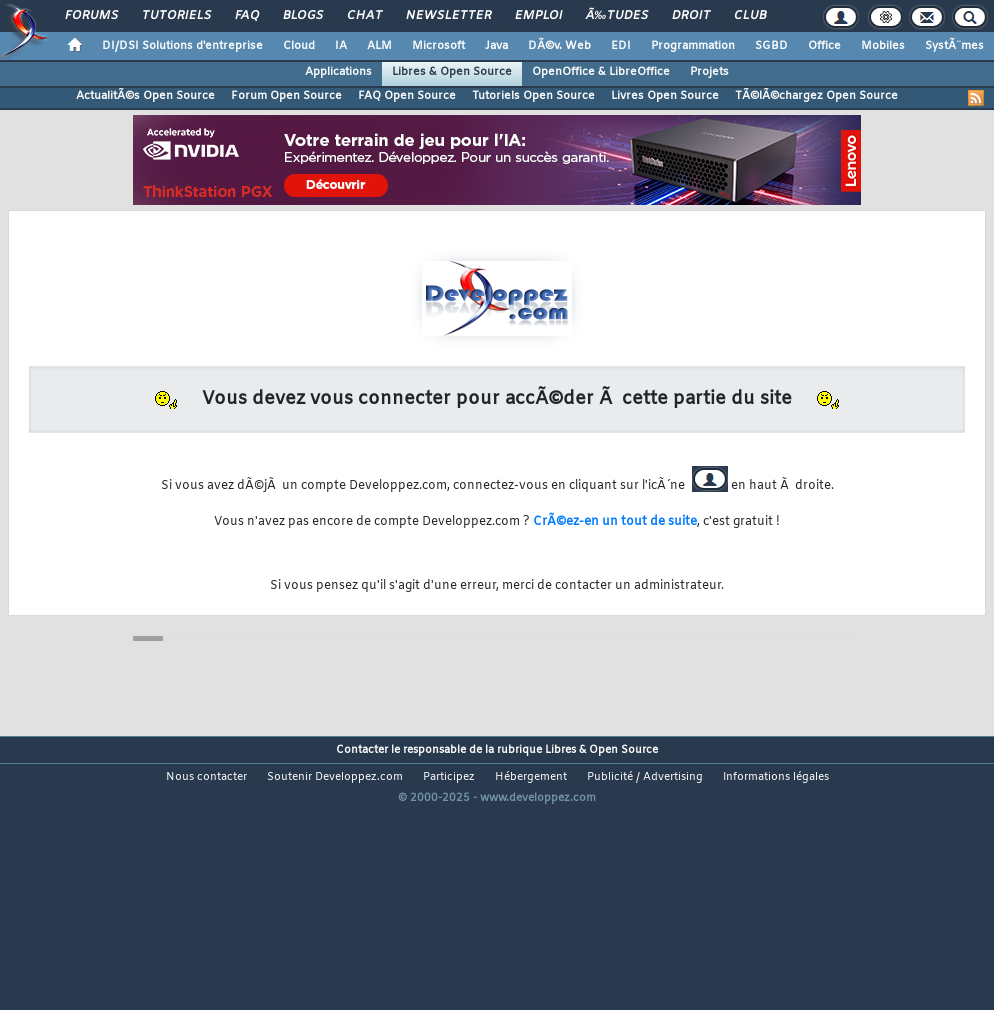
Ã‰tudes (617, 16)
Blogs (303, 16)
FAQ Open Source (407, 96)
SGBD (771, 46)
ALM (379, 46)
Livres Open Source (665, 96)
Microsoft (438, 46)
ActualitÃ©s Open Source (145, 96)
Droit (691, 16)
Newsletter (448, 16)
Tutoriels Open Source (533, 96)
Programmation (693, 46)
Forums (91, 16)
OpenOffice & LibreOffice (601, 72)
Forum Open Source (286, 96)
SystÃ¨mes (954, 46)
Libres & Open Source (452, 72)
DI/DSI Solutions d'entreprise (182, 46)
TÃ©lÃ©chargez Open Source (816, 96)
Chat (364, 16)
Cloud (299, 46)
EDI (621, 46)
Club (750, 16)
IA (341, 46)
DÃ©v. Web (559, 46)
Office (824, 46)
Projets (709, 72)
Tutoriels (176, 16)
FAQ (247, 16)
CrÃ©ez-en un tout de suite (615, 522)
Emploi (538, 16)
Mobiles (883, 46)
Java (496, 46)
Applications (338, 72)
